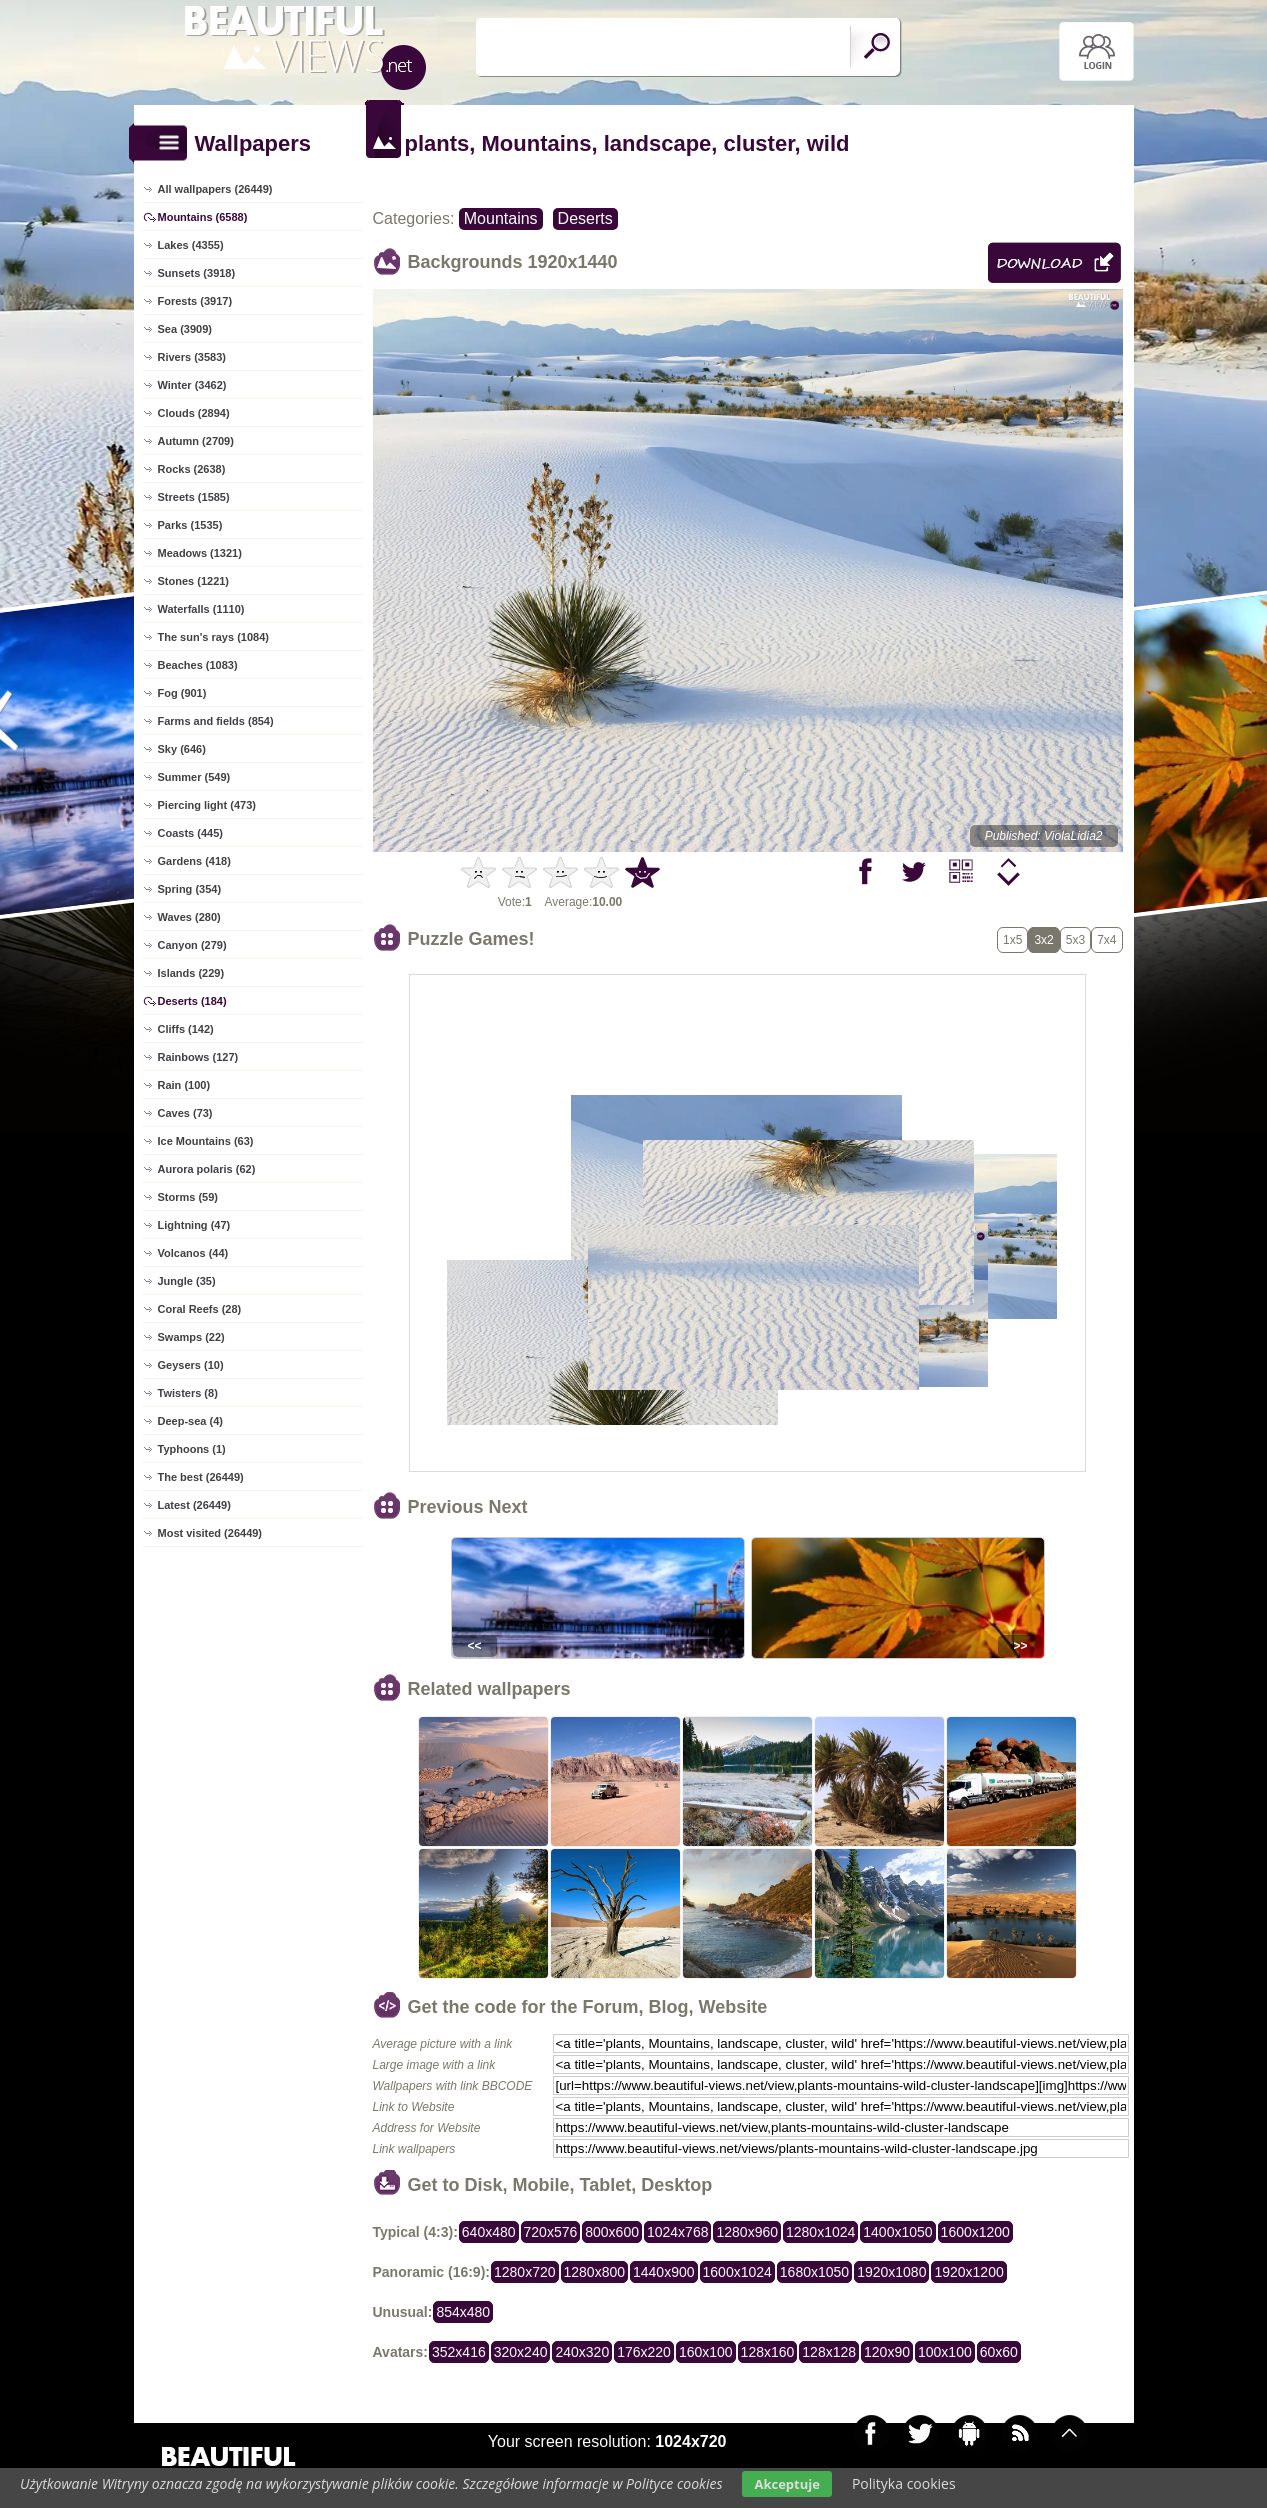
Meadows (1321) (200, 553)
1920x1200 (968, 2272)
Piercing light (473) (207, 805)
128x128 (829, 2352)
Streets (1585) (194, 497)
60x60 (999, 2352)
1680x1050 (814, 2272)
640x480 (489, 2232)
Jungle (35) (187, 1281)
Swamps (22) (191, 1337)
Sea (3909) (185, 329)
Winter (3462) (192, 385)
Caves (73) (185, 1113)
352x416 (459, 2352)
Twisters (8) (188, 1393)
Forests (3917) (195, 301)
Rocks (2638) (192, 469)
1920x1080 (891, 2272)
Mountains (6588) (203, 217)
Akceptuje (786, 2484)
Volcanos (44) (193, 1253)
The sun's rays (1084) (213, 637)
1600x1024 (737, 2272)
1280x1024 (820, 2232)
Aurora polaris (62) (207, 1169)
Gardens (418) (194, 861)
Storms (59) (188, 1197)
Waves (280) (189, 917)
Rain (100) (184, 1085)
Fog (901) (182, 693)
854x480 (463, 2312)
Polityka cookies (904, 2483)
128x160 (768, 2352)
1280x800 (595, 2272)
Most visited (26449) (210, 1533)
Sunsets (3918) (197, 273)
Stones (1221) (194, 581)
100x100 (945, 2352)
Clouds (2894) (194, 413)
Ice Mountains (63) (206, 1141)
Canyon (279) (192, 945)
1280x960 (747, 2232)
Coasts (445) (190, 833)
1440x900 (664, 2272)
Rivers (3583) (192, 357)
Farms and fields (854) (216, 721)
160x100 (706, 2352)
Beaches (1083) (198, 665)
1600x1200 (975, 2232)
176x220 (644, 2352)
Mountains (501, 218)
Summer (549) (194, 777)
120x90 (887, 2352)
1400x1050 (897, 2232)
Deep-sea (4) (190, 1421)
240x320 (582, 2352)
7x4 (1106, 940)
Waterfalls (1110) (201, 609)
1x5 (1012, 940)
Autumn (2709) (196, 441)
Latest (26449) (194, 1505)
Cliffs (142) (186, 1029)
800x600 (612, 2232)
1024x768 (678, 2232)
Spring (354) (190, 889)
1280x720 (525, 2272)
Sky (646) (182, 749)
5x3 (1075, 940)
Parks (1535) (190, 525)
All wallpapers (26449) (215, 189)
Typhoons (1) (192, 1449)
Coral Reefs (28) (200, 1309)
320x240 (521, 2352)
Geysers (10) (191, 1365)
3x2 (1043, 940)
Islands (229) (191, 973)
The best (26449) (201, 1477)
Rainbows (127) (198, 1057)
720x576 (551, 2232)
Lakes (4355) (191, 245)
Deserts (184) (192, 1001)
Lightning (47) (194, 1225)
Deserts (585, 218)
